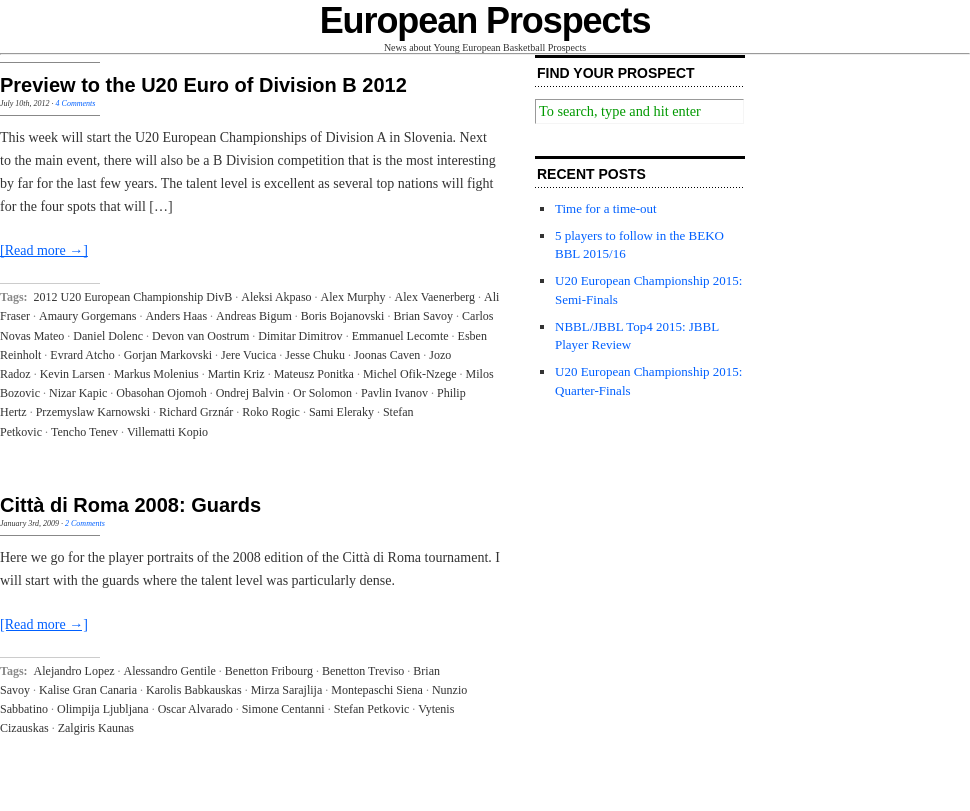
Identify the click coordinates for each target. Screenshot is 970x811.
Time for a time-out (606, 208)
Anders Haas (176, 316)
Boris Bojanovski (343, 316)
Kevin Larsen (72, 374)
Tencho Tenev (84, 432)
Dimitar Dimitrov (300, 336)
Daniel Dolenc (108, 336)
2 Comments (85, 523)
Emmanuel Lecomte (400, 336)
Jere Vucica (248, 355)
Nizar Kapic (78, 393)
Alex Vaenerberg (435, 297)
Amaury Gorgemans (87, 316)
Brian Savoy (423, 316)
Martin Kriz (236, 374)
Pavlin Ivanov (394, 393)
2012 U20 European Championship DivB (133, 297)
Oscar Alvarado (195, 709)
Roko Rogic (271, 412)
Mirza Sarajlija (287, 690)
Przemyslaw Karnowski (93, 412)
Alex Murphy (353, 297)
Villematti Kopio (167, 432)
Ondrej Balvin (250, 393)
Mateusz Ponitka (314, 374)
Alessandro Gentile (170, 671)
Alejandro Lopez (74, 671)
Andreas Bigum (254, 316)
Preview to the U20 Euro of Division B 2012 (203, 85)
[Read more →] (44, 250)
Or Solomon (322, 393)
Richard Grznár (196, 412)
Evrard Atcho (82, 355)
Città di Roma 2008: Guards (130, 505)
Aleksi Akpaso (276, 297)
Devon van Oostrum (200, 336)
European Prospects (485, 20)
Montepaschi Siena (377, 690)
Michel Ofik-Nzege (410, 374)
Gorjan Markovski (168, 355)
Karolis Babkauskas (194, 690)
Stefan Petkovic (372, 709)
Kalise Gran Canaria (88, 690)
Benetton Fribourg (269, 671)
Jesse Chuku (315, 355)
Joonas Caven (387, 355)
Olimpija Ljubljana (103, 709)
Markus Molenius (156, 374)
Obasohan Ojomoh (161, 393)
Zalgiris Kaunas (96, 728)
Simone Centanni (283, 709)
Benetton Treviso (363, 671)
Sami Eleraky (341, 412)
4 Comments (76, 103)
